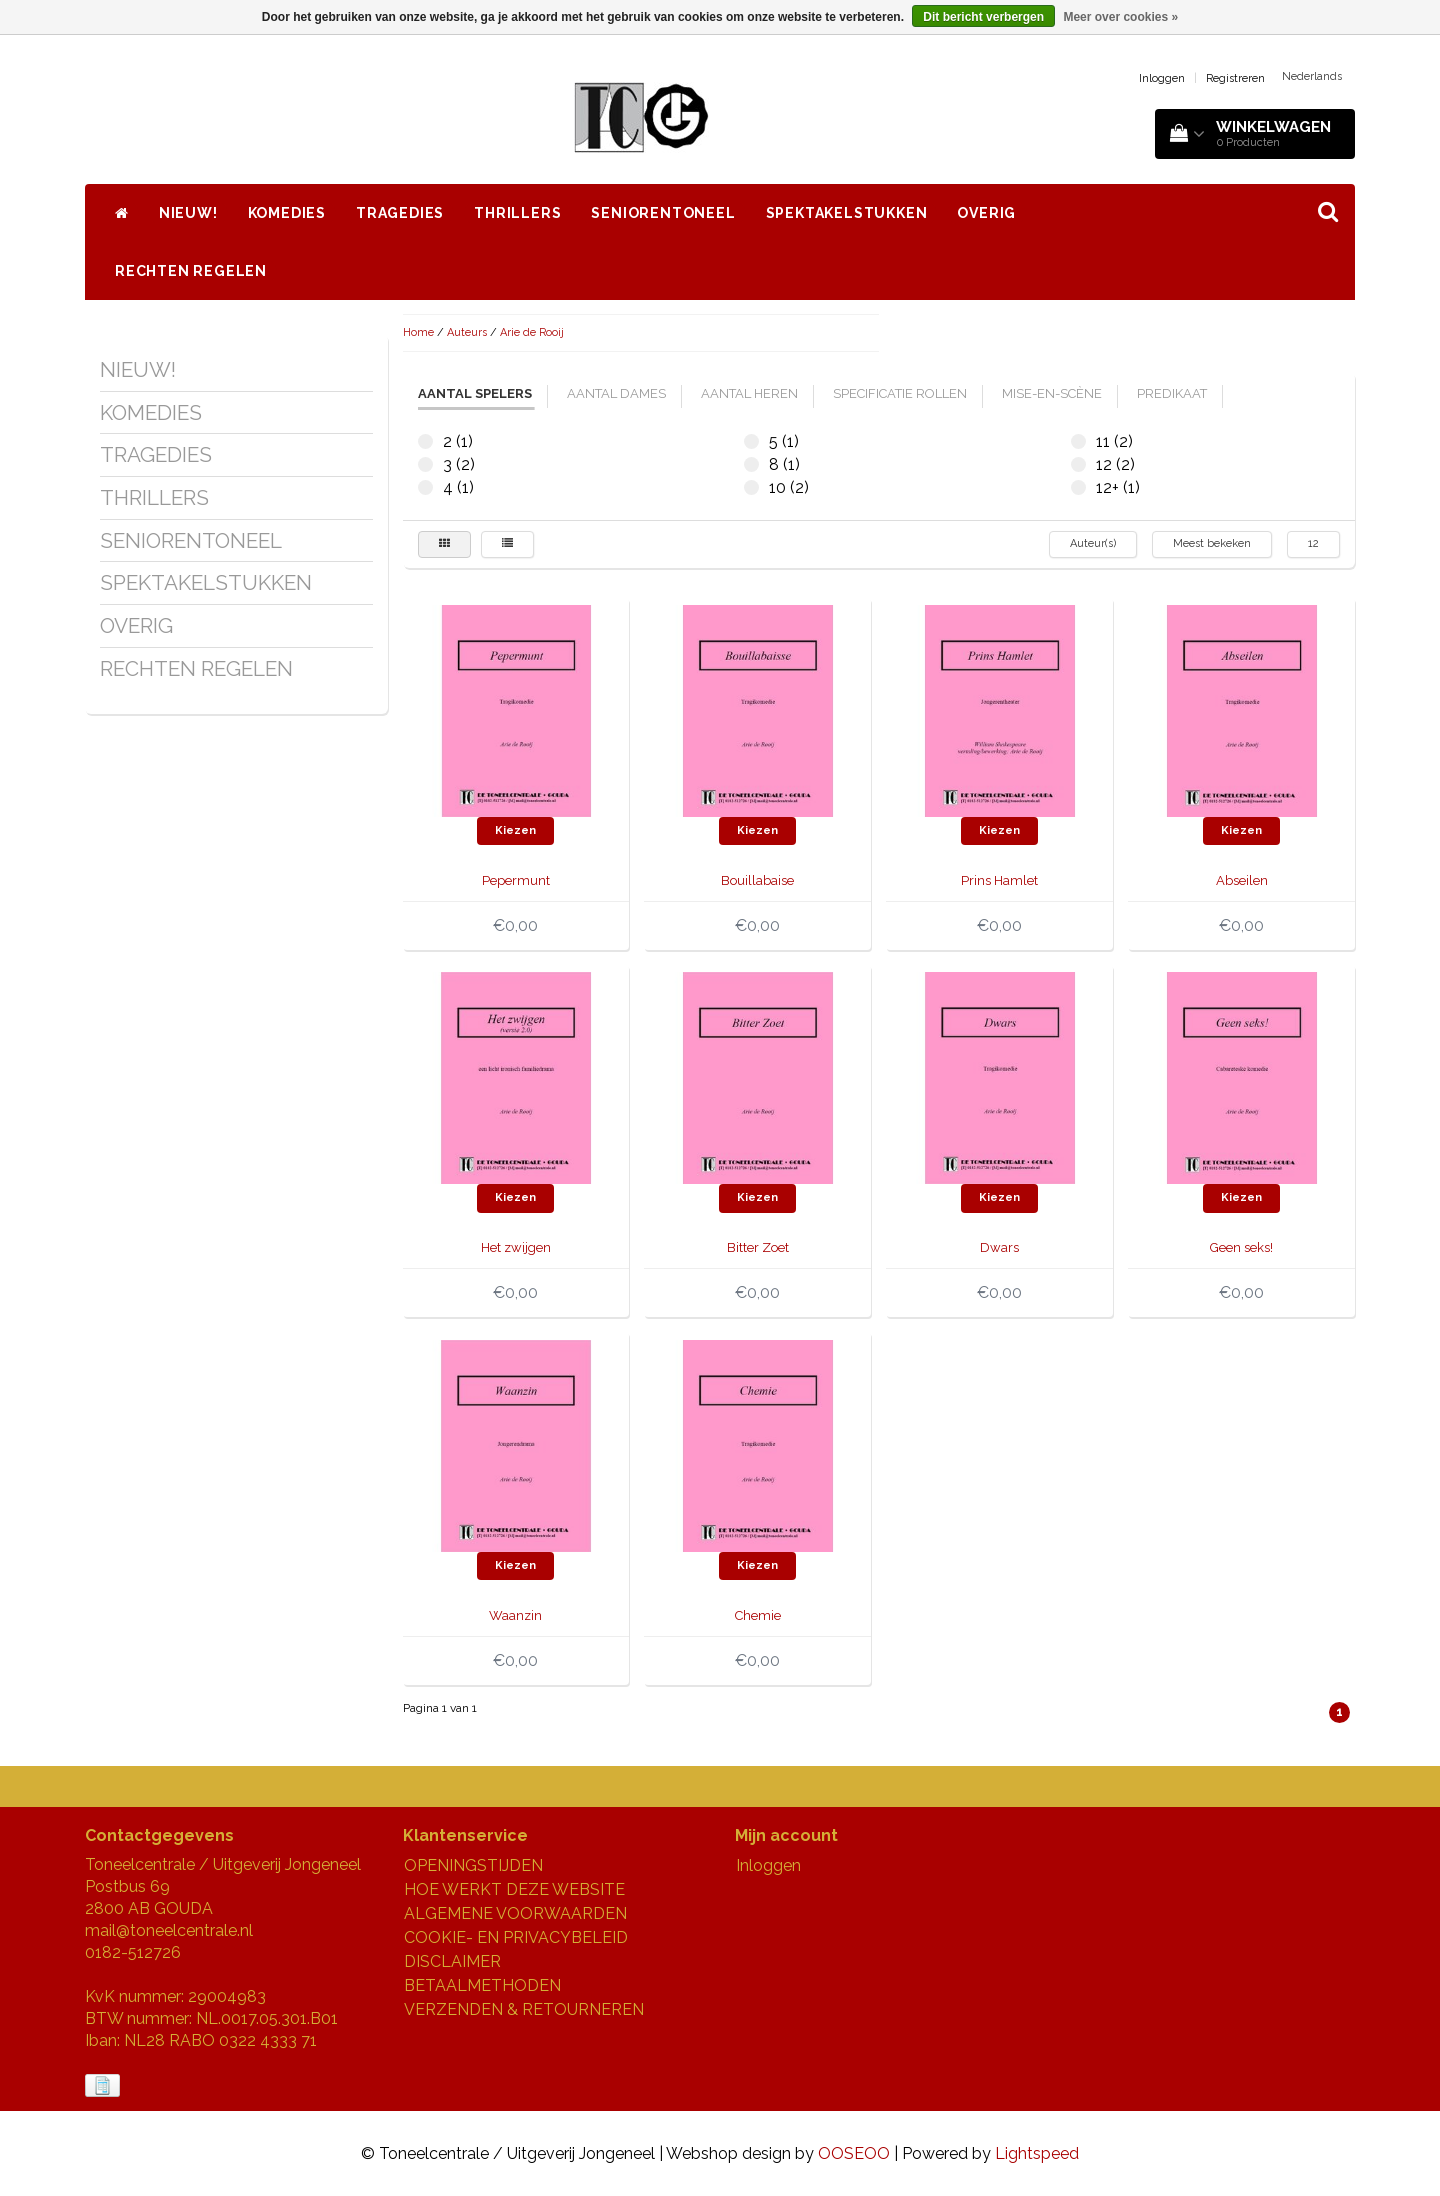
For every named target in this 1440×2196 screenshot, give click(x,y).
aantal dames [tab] (616, 393)
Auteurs (467, 332)
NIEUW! (188, 213)
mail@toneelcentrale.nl (169, 1930)
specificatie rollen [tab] (900, 393)
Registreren (1235, 78)
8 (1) (751, 464)
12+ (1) (1078, 487)
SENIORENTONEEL (663, 213)
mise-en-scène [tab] (1052, 393)
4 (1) (425, 487)
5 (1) (751, 441)
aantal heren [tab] (749, 393)
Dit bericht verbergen (983, 17)
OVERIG (986, 213)
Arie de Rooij (532, 332)
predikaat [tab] (1172, 393)
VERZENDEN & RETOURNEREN (524, 2009)
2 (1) (425, 441)
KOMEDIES (287, 213)
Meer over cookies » (1120, 17)
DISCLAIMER (452, 1961)
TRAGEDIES (400, 213)
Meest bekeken (1212, 543)
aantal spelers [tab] (475, 393)
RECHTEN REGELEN (191, 271)
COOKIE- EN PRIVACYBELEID (516, 1937)
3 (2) (425, 464)
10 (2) (751, 487)
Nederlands (1312, 76)
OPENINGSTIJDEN (473, 1865)
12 (1313, 543)
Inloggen (1162, 78)
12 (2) (1078, 464)
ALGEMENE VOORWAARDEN (515, 1913)
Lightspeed (1037, 2153)
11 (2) (1078, 441)
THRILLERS (517, 213)
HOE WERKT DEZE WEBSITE (514, 1889)
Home (418, 332)
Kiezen (515, 830)
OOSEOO (854, 2153)
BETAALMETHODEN (482, 1985)
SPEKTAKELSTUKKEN (847, 213)
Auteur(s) (1093, 543)
